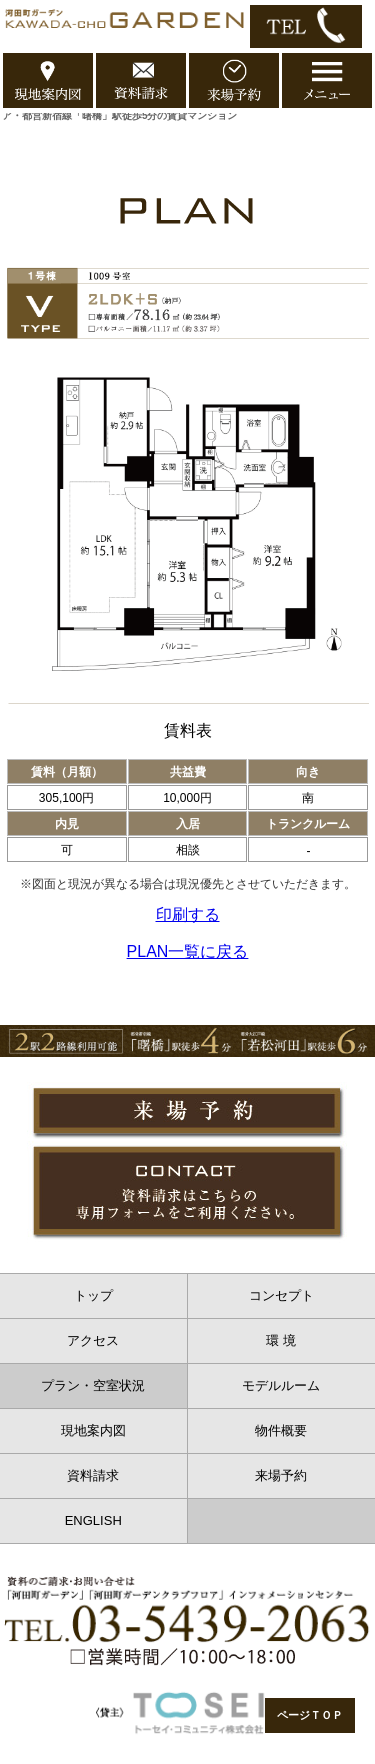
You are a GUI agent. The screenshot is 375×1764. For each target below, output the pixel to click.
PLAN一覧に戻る (188, 951)
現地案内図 (93, 1430)
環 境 (281, 1340)
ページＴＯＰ (310, 1715)
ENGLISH (93, 1520)
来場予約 (281, 1475)
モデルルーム (281, 1385)
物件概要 (281, 1430)
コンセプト (281, 1295)
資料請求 (93, 1475)
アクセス (93, 1340)
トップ (93, 1295)
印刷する (188, 914)
